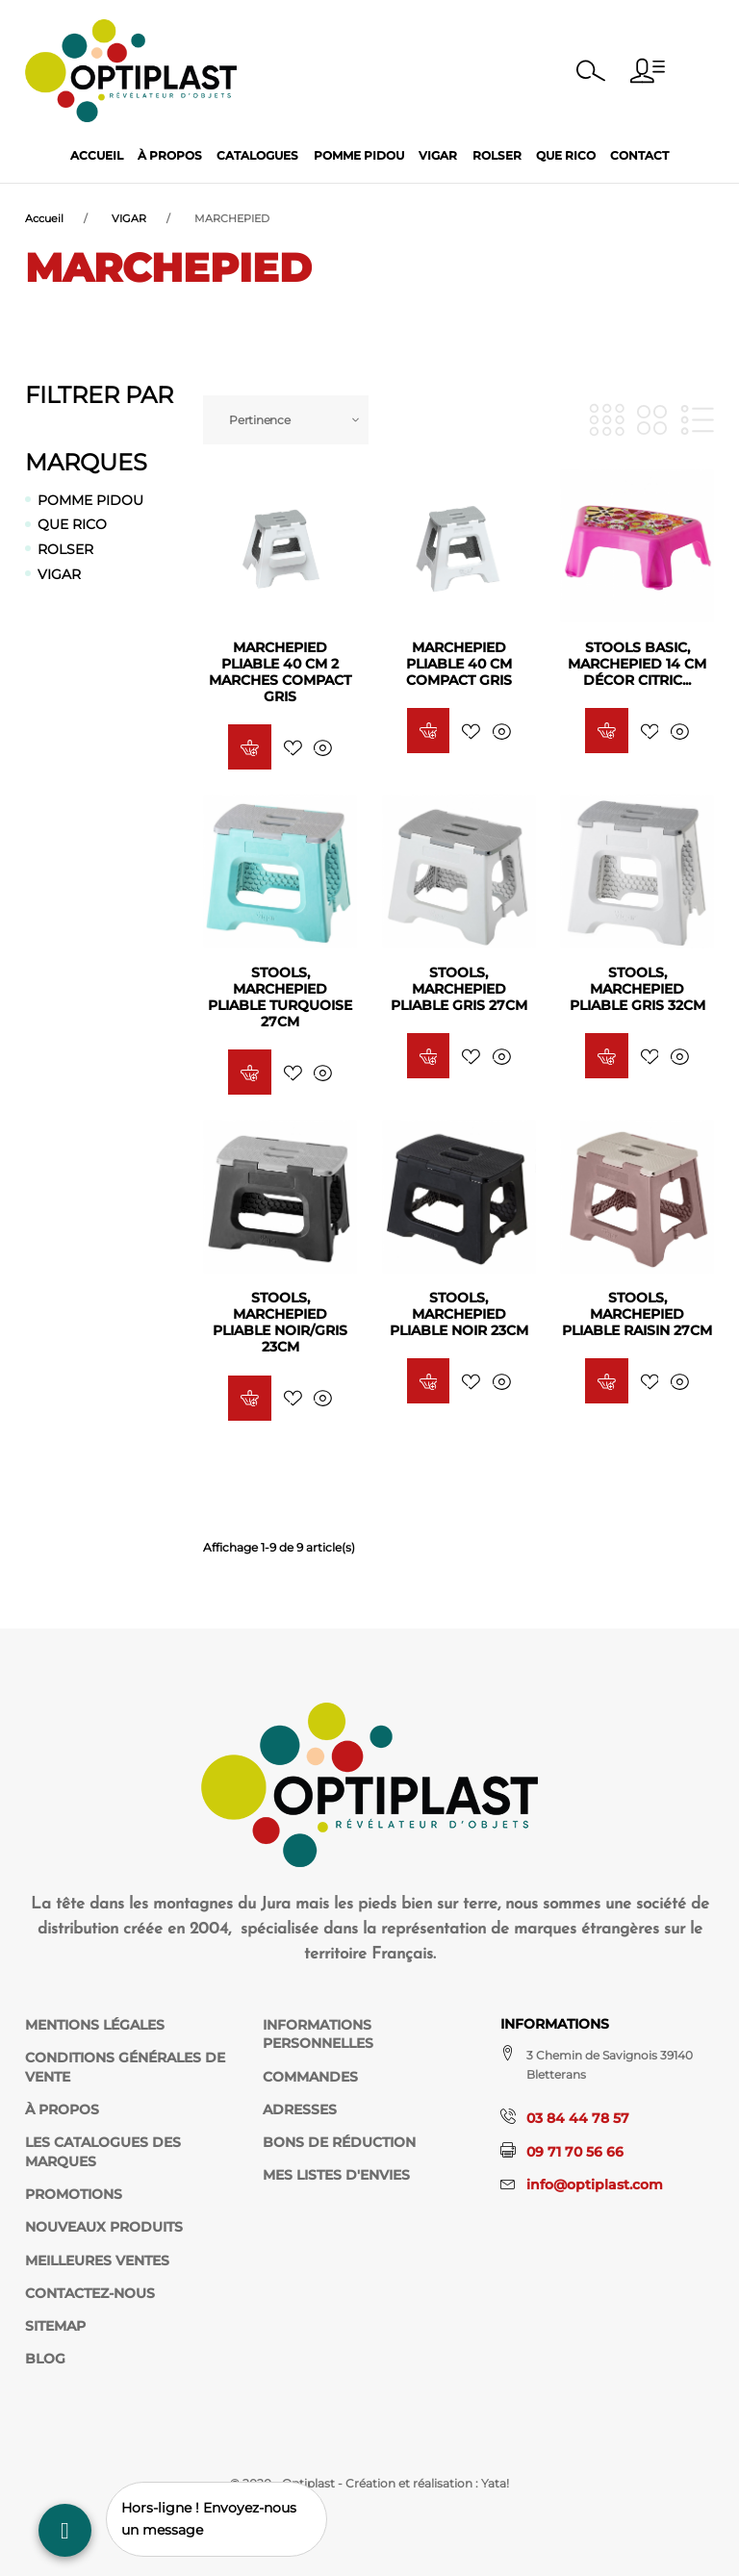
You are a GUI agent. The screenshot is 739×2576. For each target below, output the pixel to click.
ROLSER (65, 549)
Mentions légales (95, 2025)
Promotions (73, 2194)
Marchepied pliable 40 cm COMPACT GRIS (459, 664)
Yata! (495, 2483)
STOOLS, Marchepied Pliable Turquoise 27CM (280, 997)
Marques (86, 462)
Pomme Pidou (359, 155)
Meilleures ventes (97, 2260)
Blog (45, 2358)
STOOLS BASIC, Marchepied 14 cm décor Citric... (637, 664)
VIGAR (59, 574)
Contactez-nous (90, 2293)
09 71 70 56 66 (575, 2151)
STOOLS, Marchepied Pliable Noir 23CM (459, 1314)
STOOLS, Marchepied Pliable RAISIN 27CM (637, 1314)
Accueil (96, 155)
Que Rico (566, 155)
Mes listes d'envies (336, 2175)
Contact (639, 155)
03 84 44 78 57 (577, 2118)
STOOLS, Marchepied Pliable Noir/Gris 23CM (280, 1322)
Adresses (300, 2109)
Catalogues (257, 155)
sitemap (55, 2326)
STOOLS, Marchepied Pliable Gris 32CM (637, 989)
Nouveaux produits (104, 2227)
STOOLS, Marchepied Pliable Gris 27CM (459, 989)
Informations (554, 2024)
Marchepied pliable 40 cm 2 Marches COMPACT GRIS (280, 672)
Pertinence (260, 420)
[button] (647, 71)
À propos (170, 155)
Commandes (310, 2076)
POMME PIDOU (90, 500)
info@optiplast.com (594, 2184)
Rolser (497, 155)
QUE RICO (72, 524)
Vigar (438, 155)
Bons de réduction (339, 2142)
